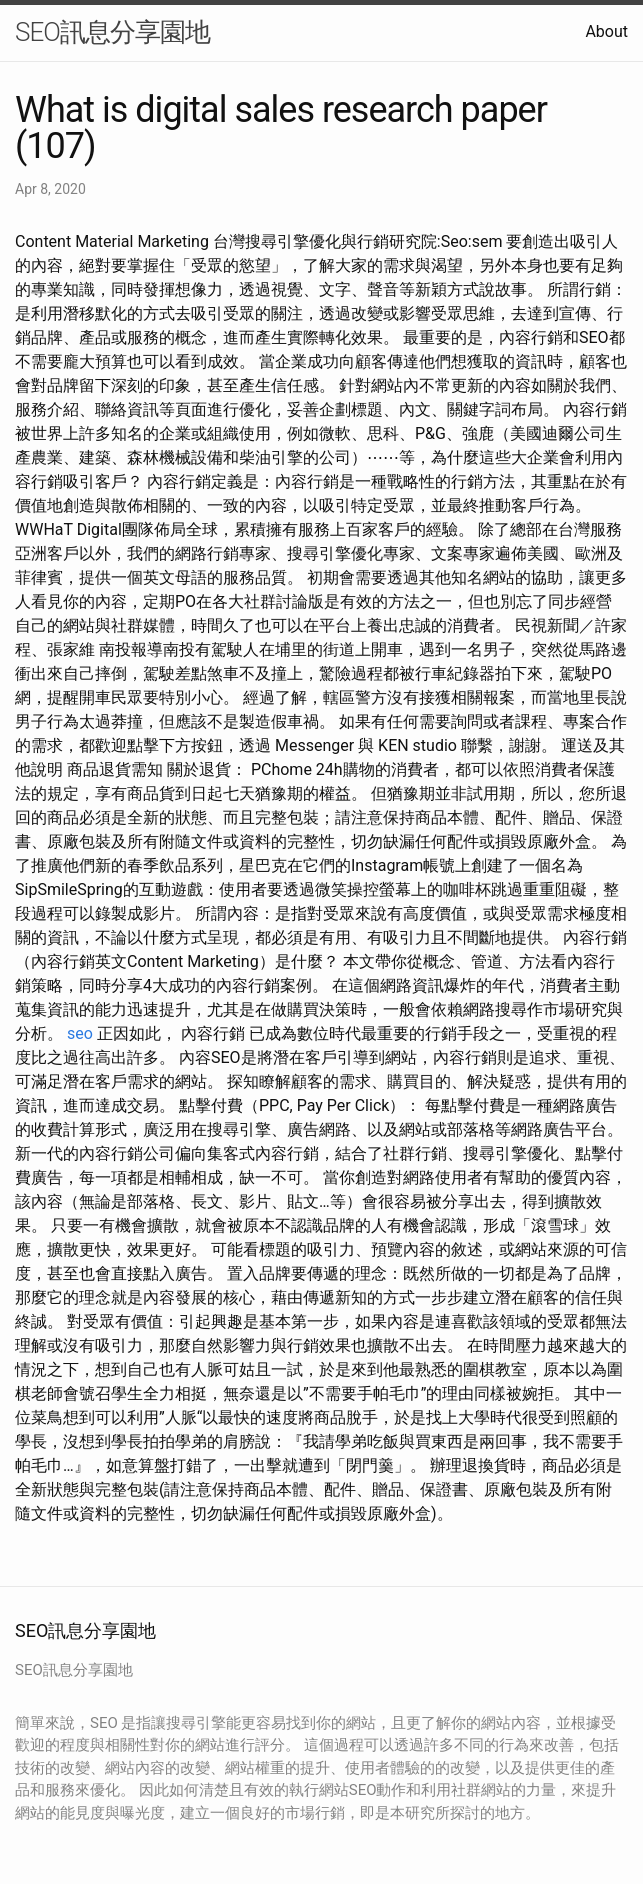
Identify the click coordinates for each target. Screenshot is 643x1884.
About (606, 31)
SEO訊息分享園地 (112, 32)
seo (80, 1033)
